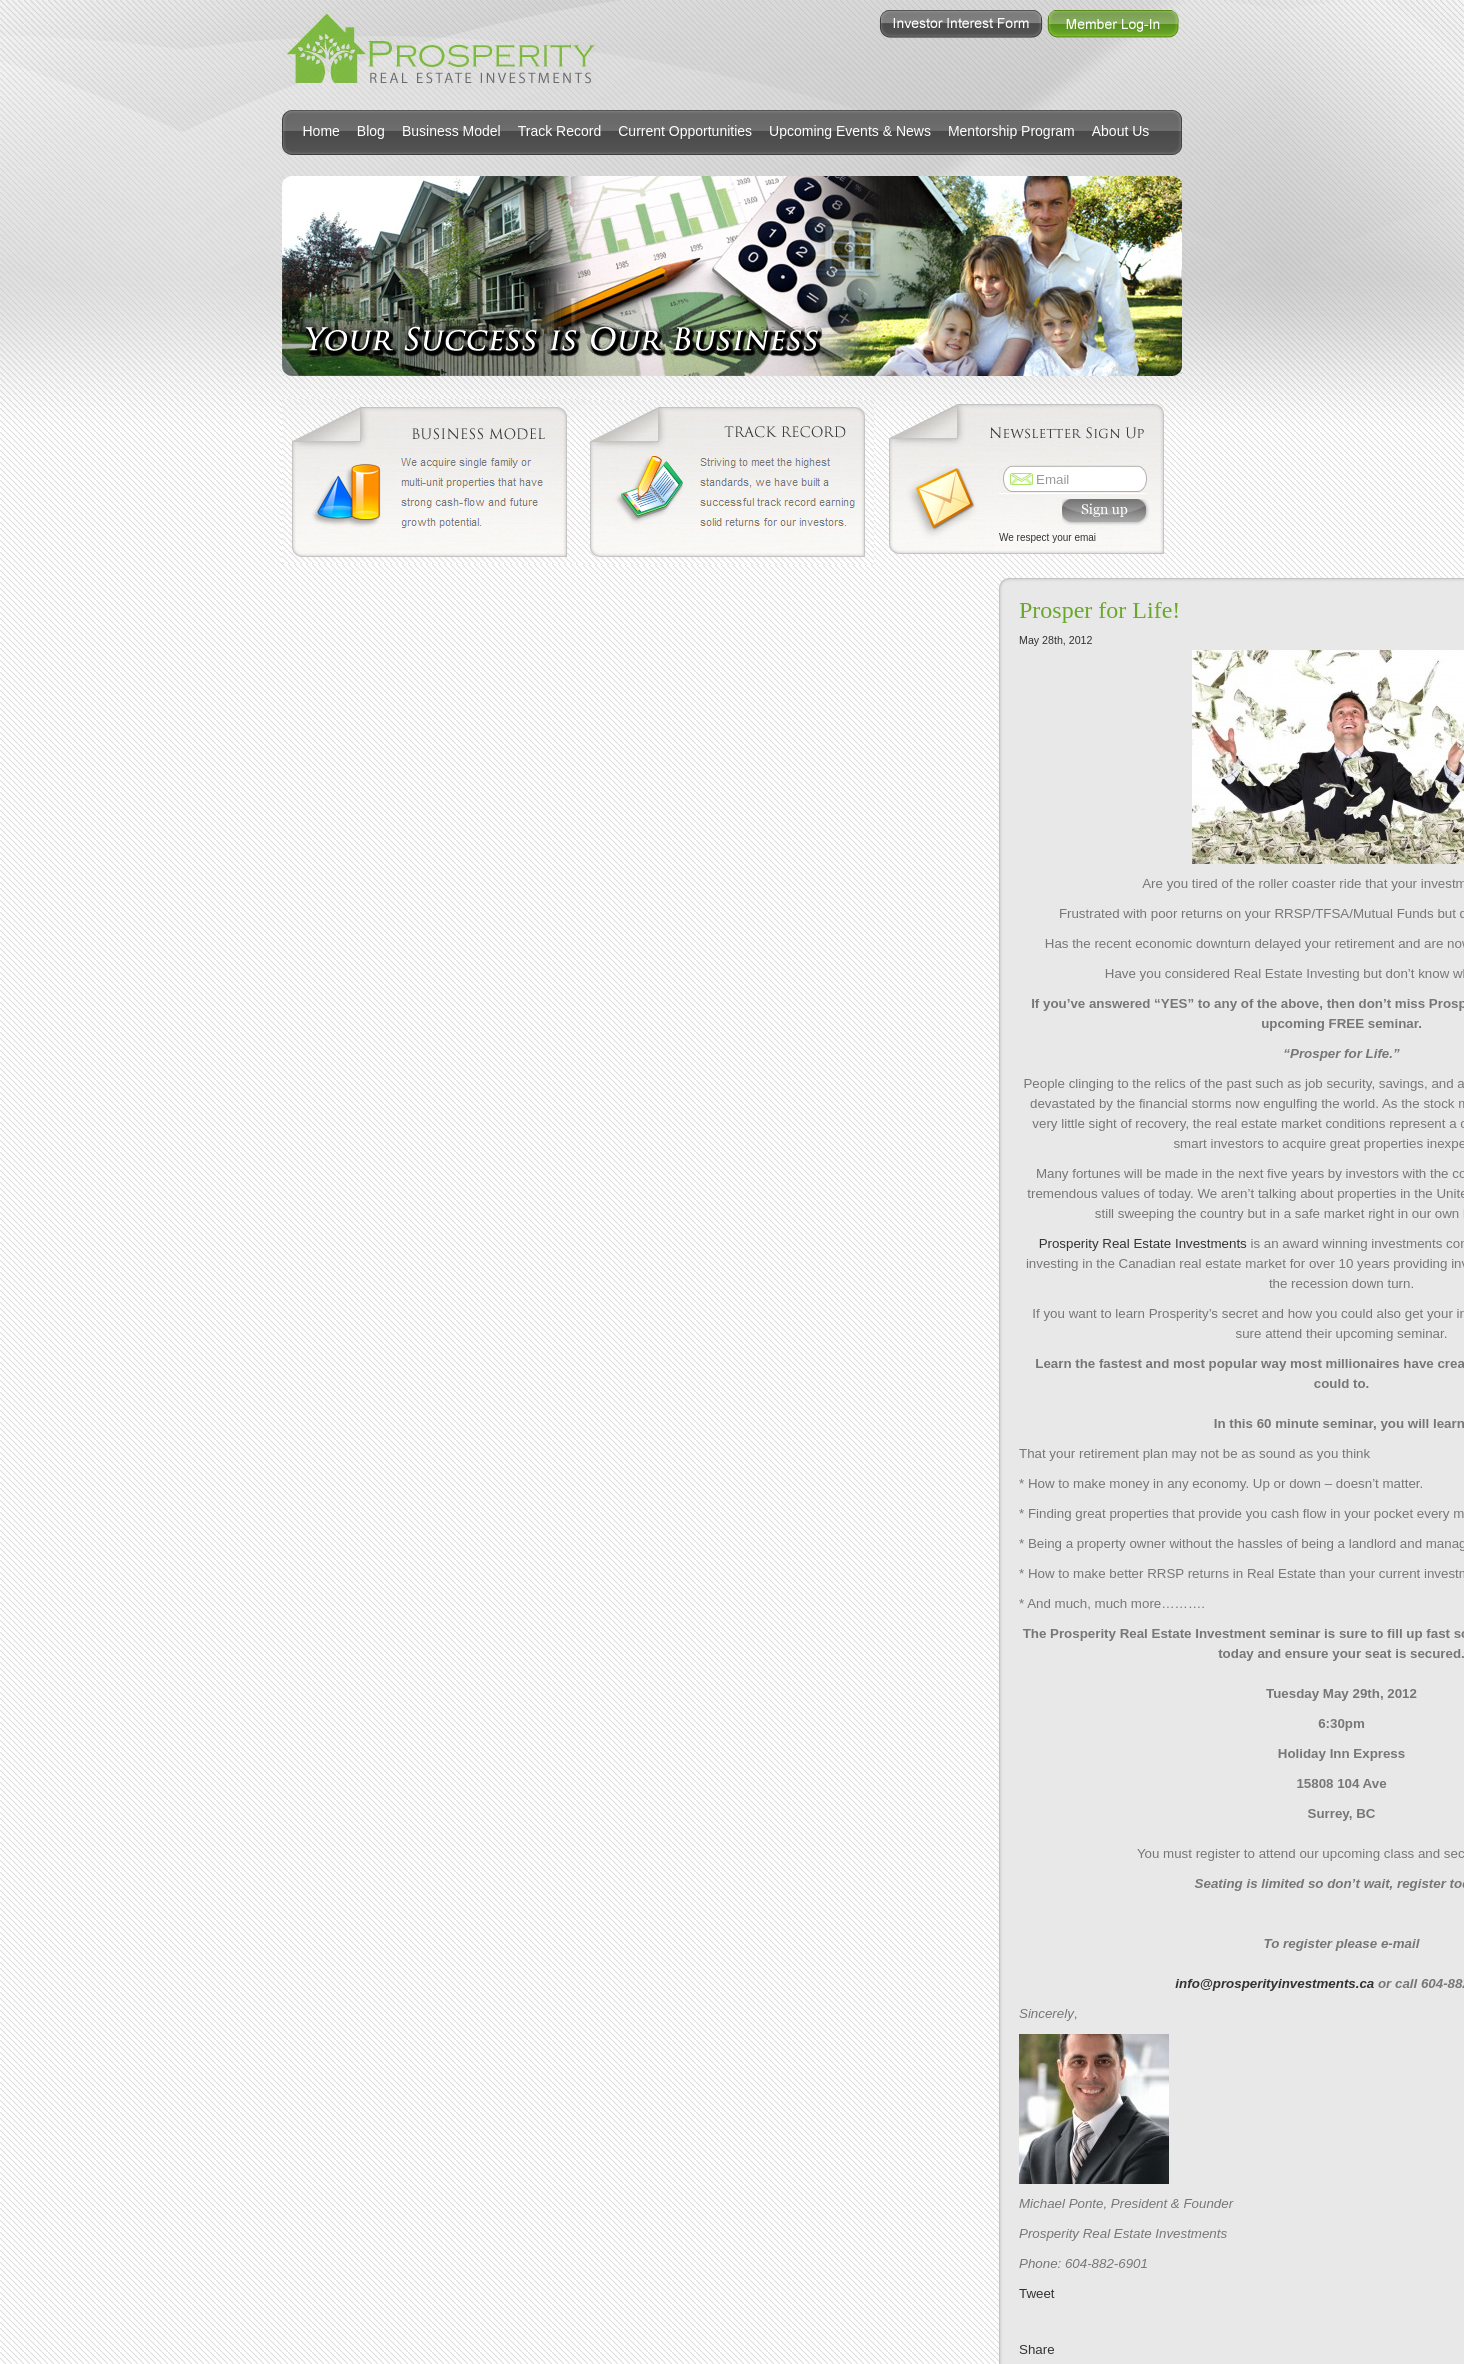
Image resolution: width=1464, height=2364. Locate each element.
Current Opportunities (685, 131)
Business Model (451, 131)
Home (321, 131)
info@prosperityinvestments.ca (1274, 1983)
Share (1037, 2349)
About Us (1121, 131)
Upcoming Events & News (850, 131)
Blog (371, 131)
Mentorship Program (1011, 131)
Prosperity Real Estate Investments (1143, 1243)
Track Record (560, 131)
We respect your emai (1047, 537)
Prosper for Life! (1099, 610)
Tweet (1037, 2293)
